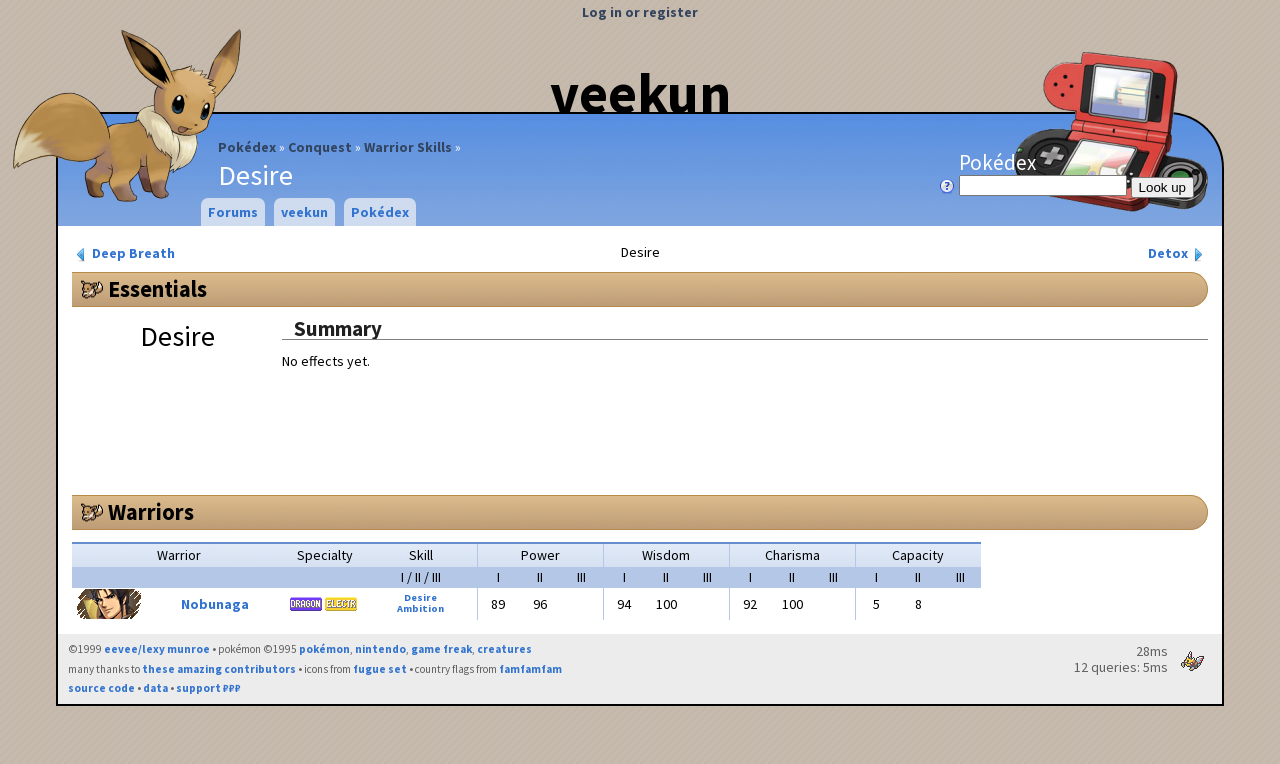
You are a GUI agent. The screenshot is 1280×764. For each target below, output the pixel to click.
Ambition (420, 608)
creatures (504, 649)
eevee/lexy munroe (157, 649)
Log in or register (640, 12)
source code (101, 688)
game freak (441, 649)
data (155, 688)
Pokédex (247, 147)
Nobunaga (215, 604)
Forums (233, 212)
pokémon (324, 649)
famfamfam (530, 669)
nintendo (380, 649)
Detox (1177, 253)
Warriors (151, 512)
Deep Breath (124, 253)
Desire (420, 597)
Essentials (157, 289)
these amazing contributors (219, 669)
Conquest (320, 147)
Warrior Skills (408, 147)
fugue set (380, 669)
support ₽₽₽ (208, 688)
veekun (640, 93)
